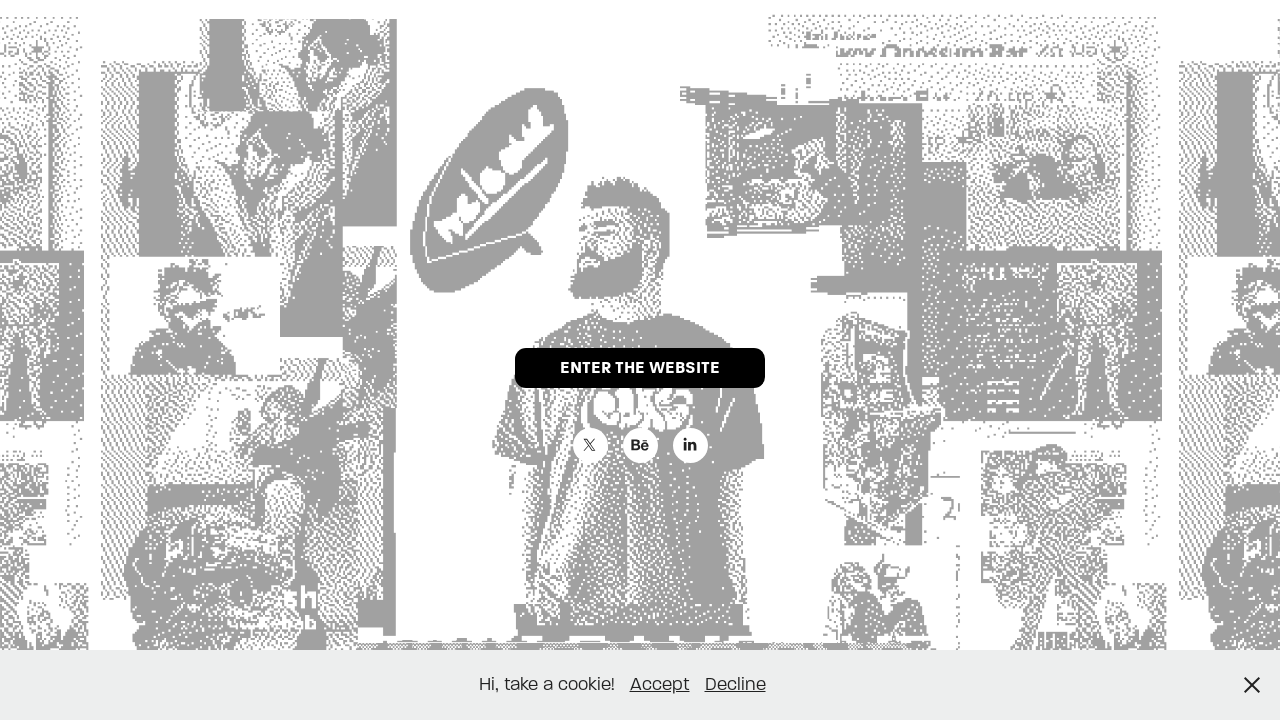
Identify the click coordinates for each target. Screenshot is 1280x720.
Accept (660, 684)
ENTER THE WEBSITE (640, 367)
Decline (735, 684)
